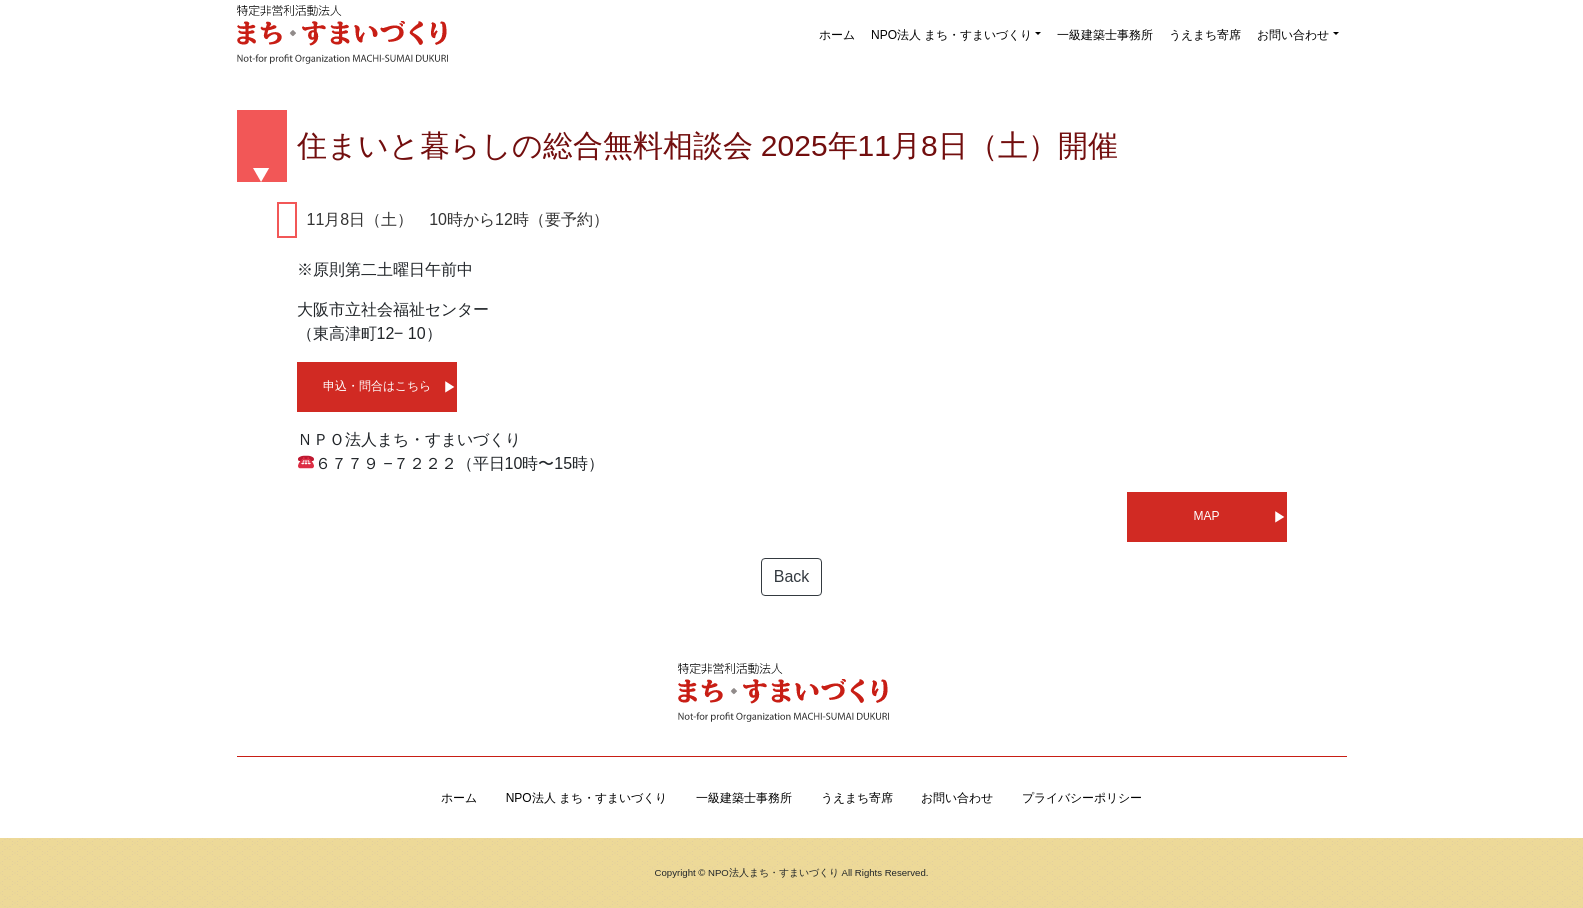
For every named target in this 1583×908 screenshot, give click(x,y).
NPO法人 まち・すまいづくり (951, 35)
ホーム (837, 35)
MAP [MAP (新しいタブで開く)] (1206, 516)
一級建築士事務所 (1105, 35)
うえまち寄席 (1205, 35)
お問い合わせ (1293, 35)
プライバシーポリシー (1082, 798)
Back (792, 576)
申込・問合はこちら (377, 386)
